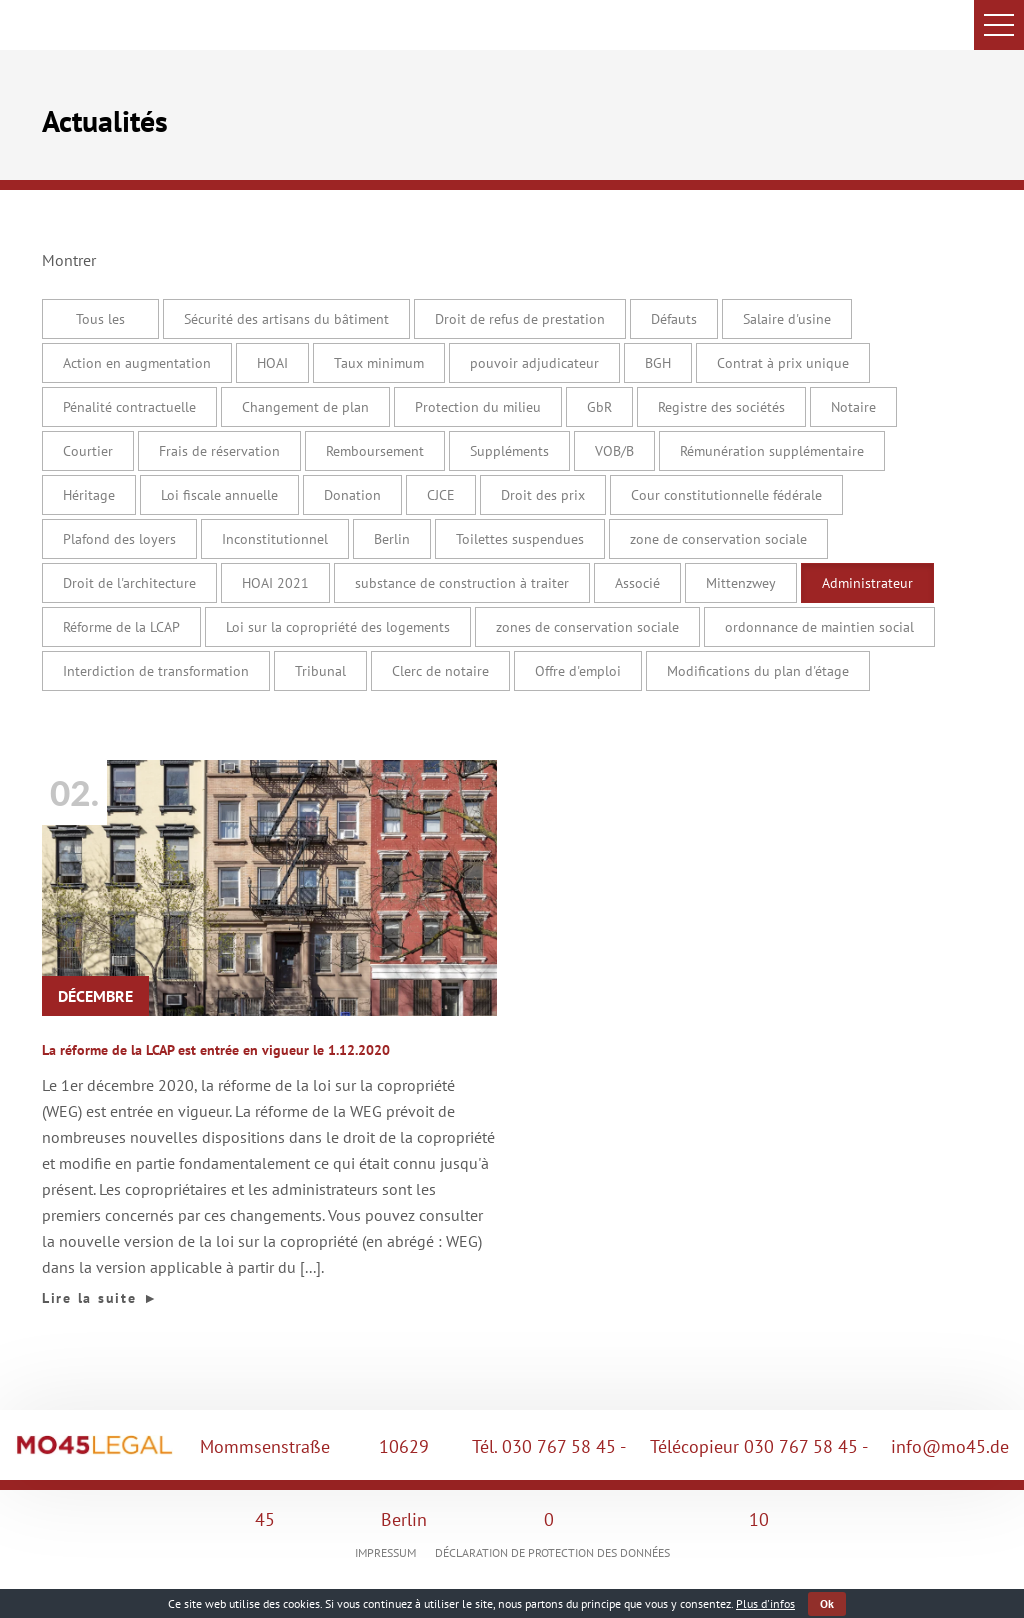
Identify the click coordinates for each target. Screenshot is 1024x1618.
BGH (658, 363)
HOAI (272, 363)
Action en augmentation (137, 363)
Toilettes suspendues (520, 539)
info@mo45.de (950, 1446)
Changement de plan (305, 407)
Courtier (88, 451)
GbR (599, 407)
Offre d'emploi (578, 671)
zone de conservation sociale (718, 539)
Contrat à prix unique (783, 363)
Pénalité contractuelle (129, 407)
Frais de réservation (219, 451)
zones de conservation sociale (587, 627)
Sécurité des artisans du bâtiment (286, 319)
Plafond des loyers (119, 539)
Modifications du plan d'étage (758, 671)
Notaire (853, 407)
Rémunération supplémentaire (772, 451)
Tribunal (320, 671)
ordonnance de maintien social (819, 627)
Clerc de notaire (440, 671)
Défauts (674, 319)
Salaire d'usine (787, 319)
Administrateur (867, 583)
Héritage (89, 495)
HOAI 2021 (275, 583)
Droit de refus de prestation (520, 319)
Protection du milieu (478, 407)
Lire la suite (100, 1298)
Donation (352, 495)
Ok (827, 1603)
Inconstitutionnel (275, 539)
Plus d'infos (765, 1603)
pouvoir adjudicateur (534, 363)
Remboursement (375, 451)
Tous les (100, 319)
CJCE (441, 495)
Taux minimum (379, 363)
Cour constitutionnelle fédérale (726, 495)
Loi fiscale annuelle (219, 495)
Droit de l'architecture (129, 583)
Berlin (392, 539)
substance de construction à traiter (462, 583)
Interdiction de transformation (156, 671)
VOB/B (614, 451)
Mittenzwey (741, 583)
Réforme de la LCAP (121, 627)
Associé (637, 583)
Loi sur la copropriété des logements (338, 627)
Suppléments (509, 451)
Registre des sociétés (721, 407)
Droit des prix (543, 495)
